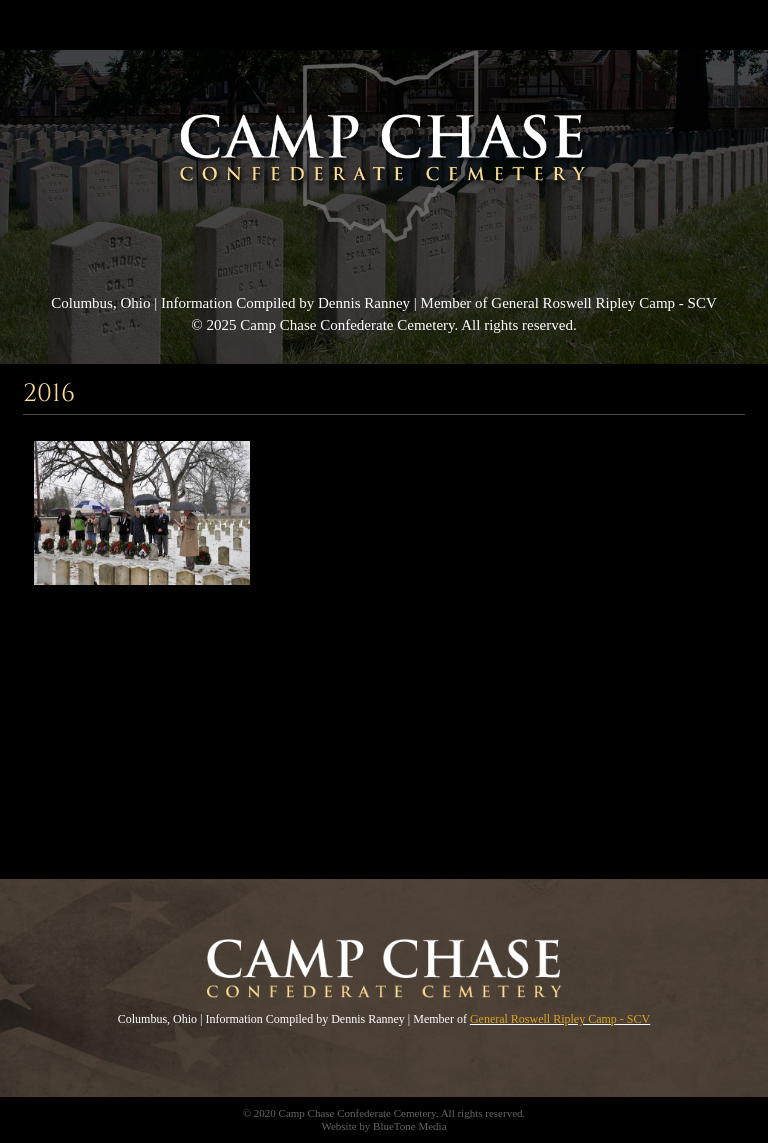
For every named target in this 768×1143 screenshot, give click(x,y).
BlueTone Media (409, 1126)
